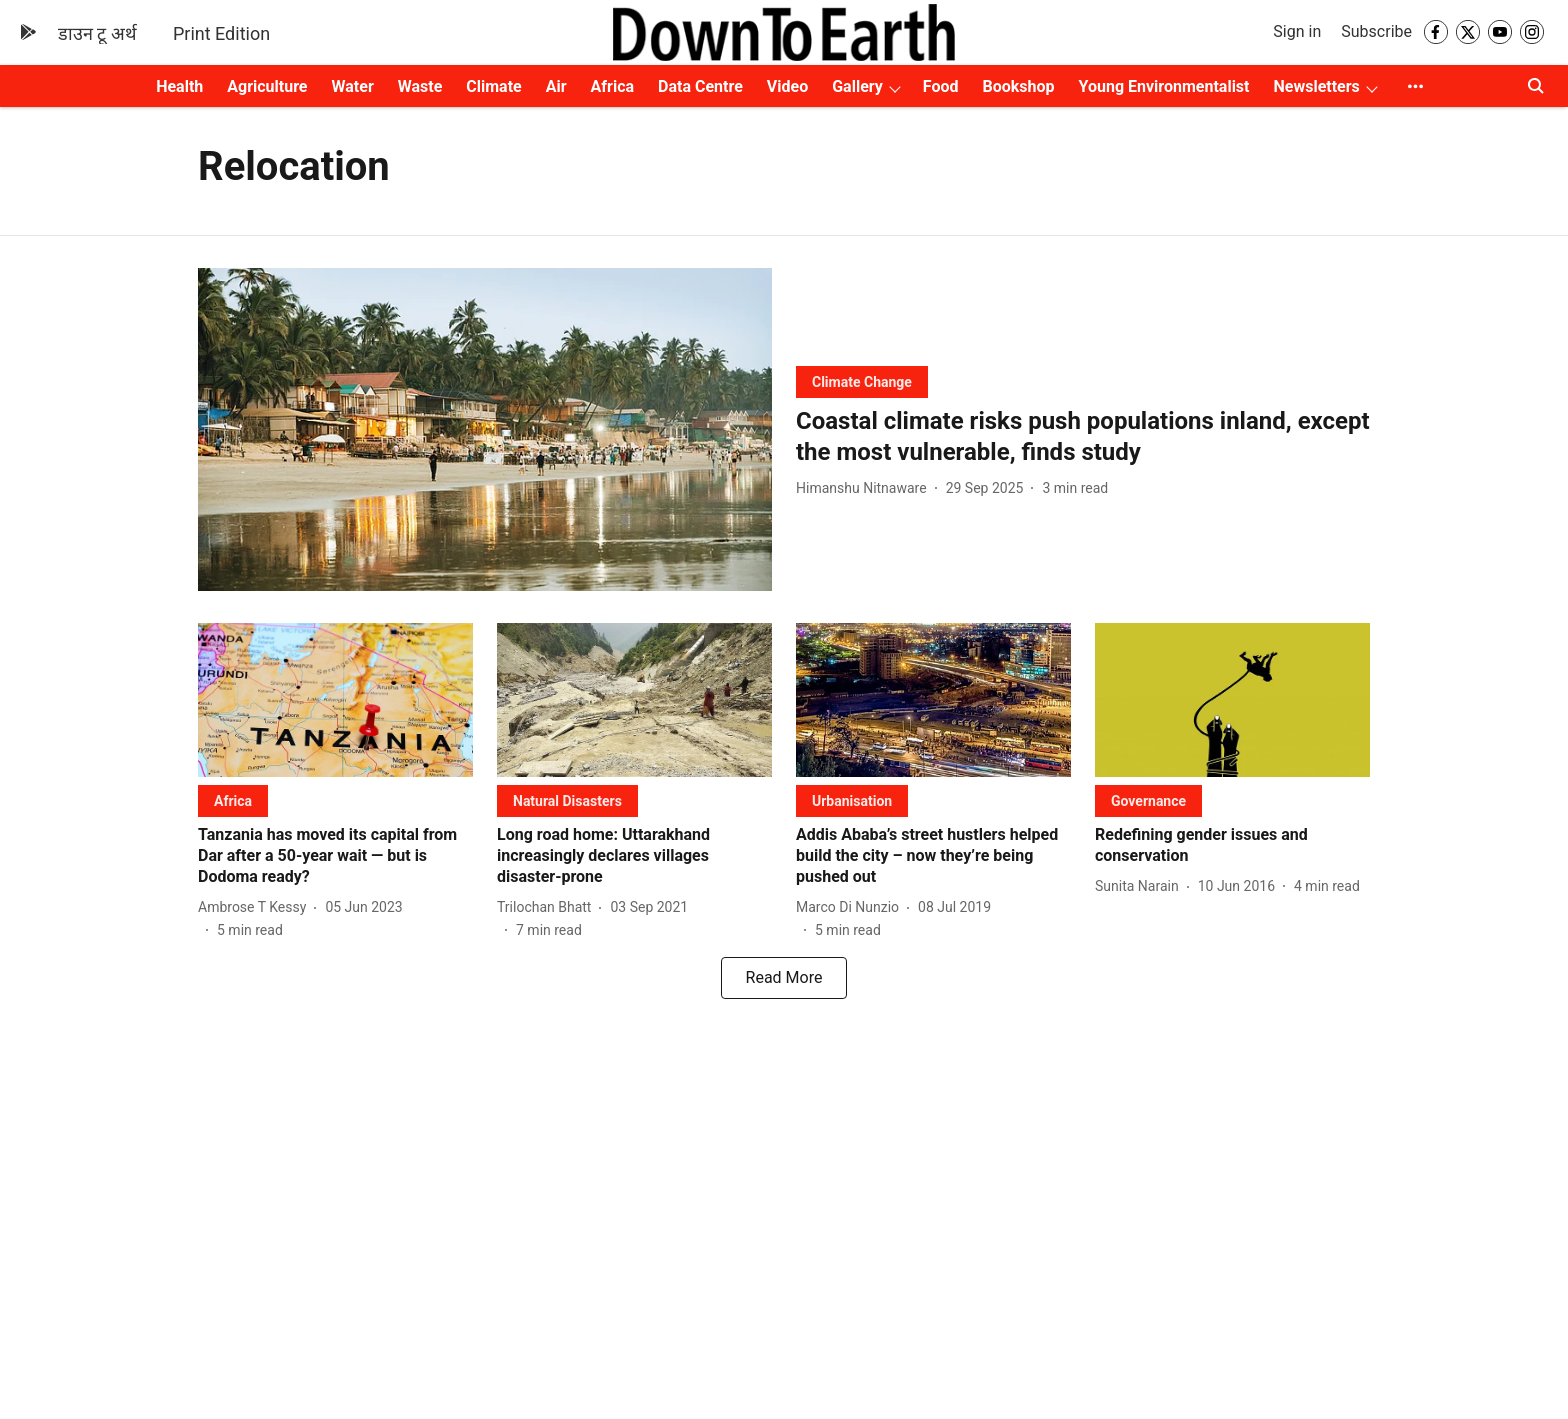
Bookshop (1019, 86)
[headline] (1083, 437)
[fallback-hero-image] (485, 429)
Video (787, 86)
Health (179, 86)
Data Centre (700, 86)
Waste (420, 86)
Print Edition (221, 33)
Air (556, 86)
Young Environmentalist (1164, 86)
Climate (493, 86)
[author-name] (865, 488)
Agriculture (267, 86)
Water (353, 86)
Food (941, 86)
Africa (612, 86)
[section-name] (862, 381)
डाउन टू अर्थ (97, 33)
